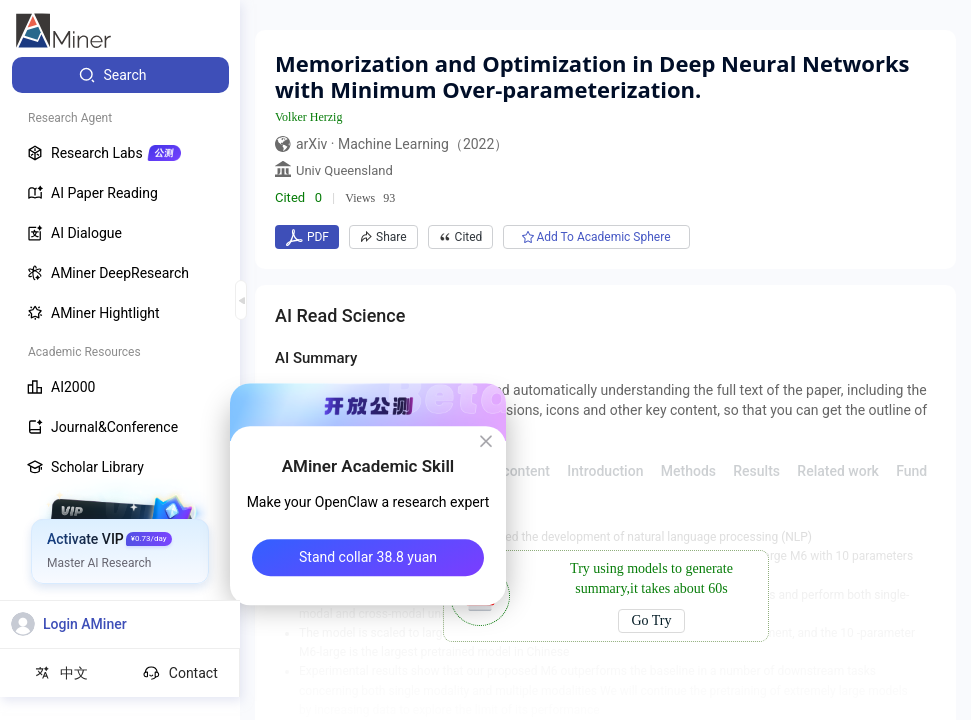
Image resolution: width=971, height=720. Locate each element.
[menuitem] (120, 75)
